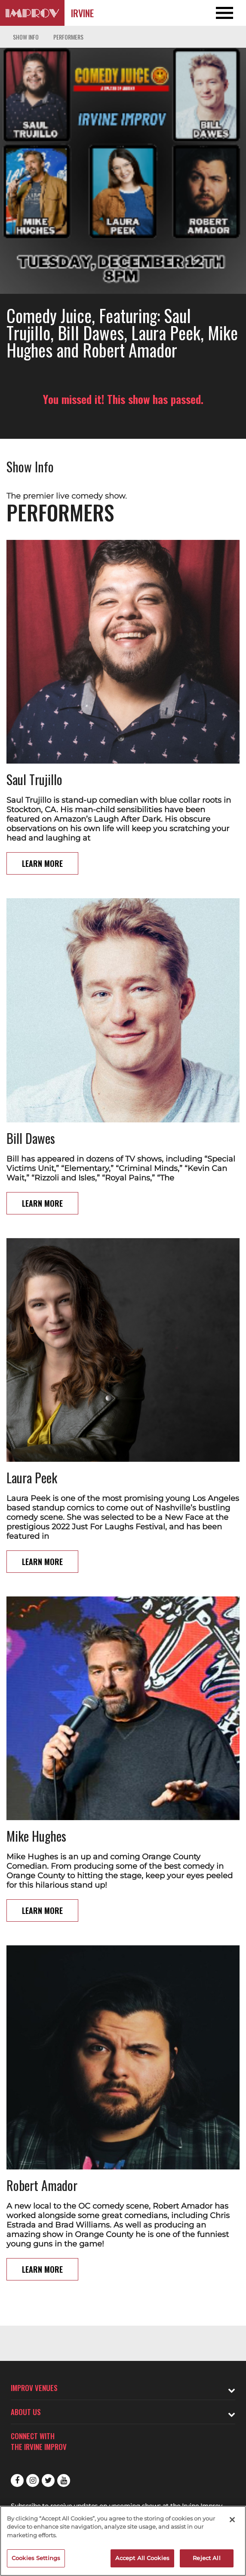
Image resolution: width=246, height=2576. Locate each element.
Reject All (206, 2557)
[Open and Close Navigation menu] (221, 13)
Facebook (17, 2480)
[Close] (232, 2519)
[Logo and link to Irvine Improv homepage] (32, 13)
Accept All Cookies (142, 2557)
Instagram (32, 2480)
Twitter (48, 2480)
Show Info (26, 36)
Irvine (82, 13)
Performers (68, 36)
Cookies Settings (36, 2557)
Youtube (63, 2480)
